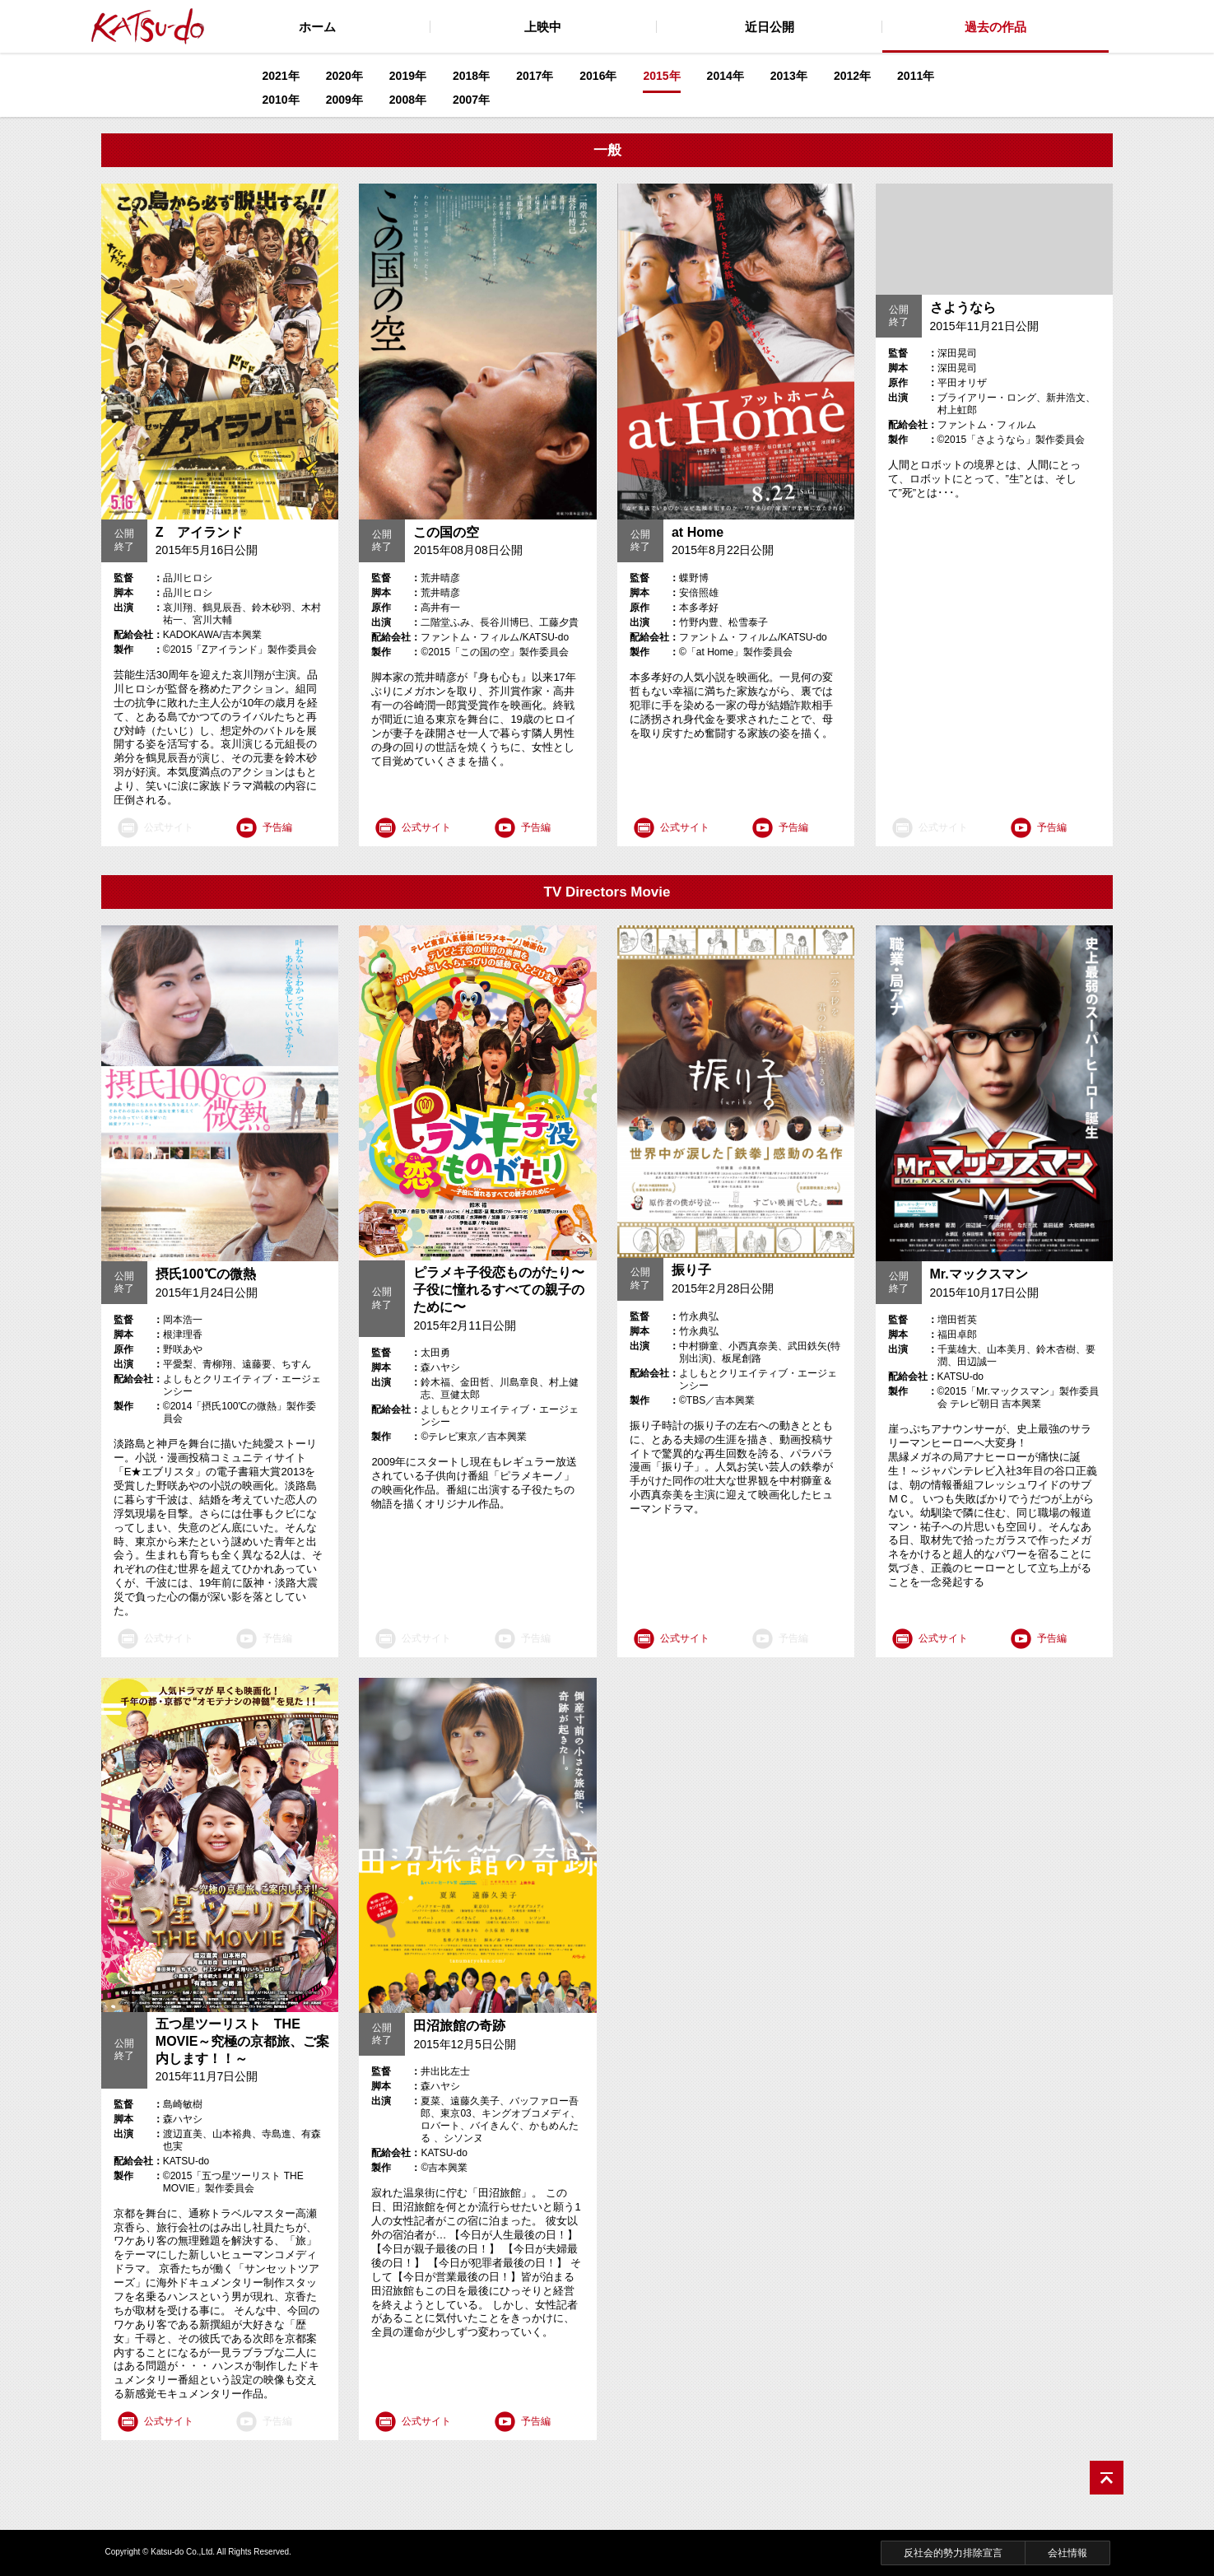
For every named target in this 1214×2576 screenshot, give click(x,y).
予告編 (277, 827)
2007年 (471, 99)
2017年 (534, 75)
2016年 (597, 75)
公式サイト (426, 827)
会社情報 (1067, 2553)
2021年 (281, 75)
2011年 (915, 75)
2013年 (788, 75)
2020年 (344, 75)
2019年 (407, 75)
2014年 (725, 75)
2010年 (281, 99)
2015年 (661, 75)
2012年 (852, 75)
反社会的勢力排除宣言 (953, 2553)
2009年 (344, 99)
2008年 (407, 99)
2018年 (471, 75)
